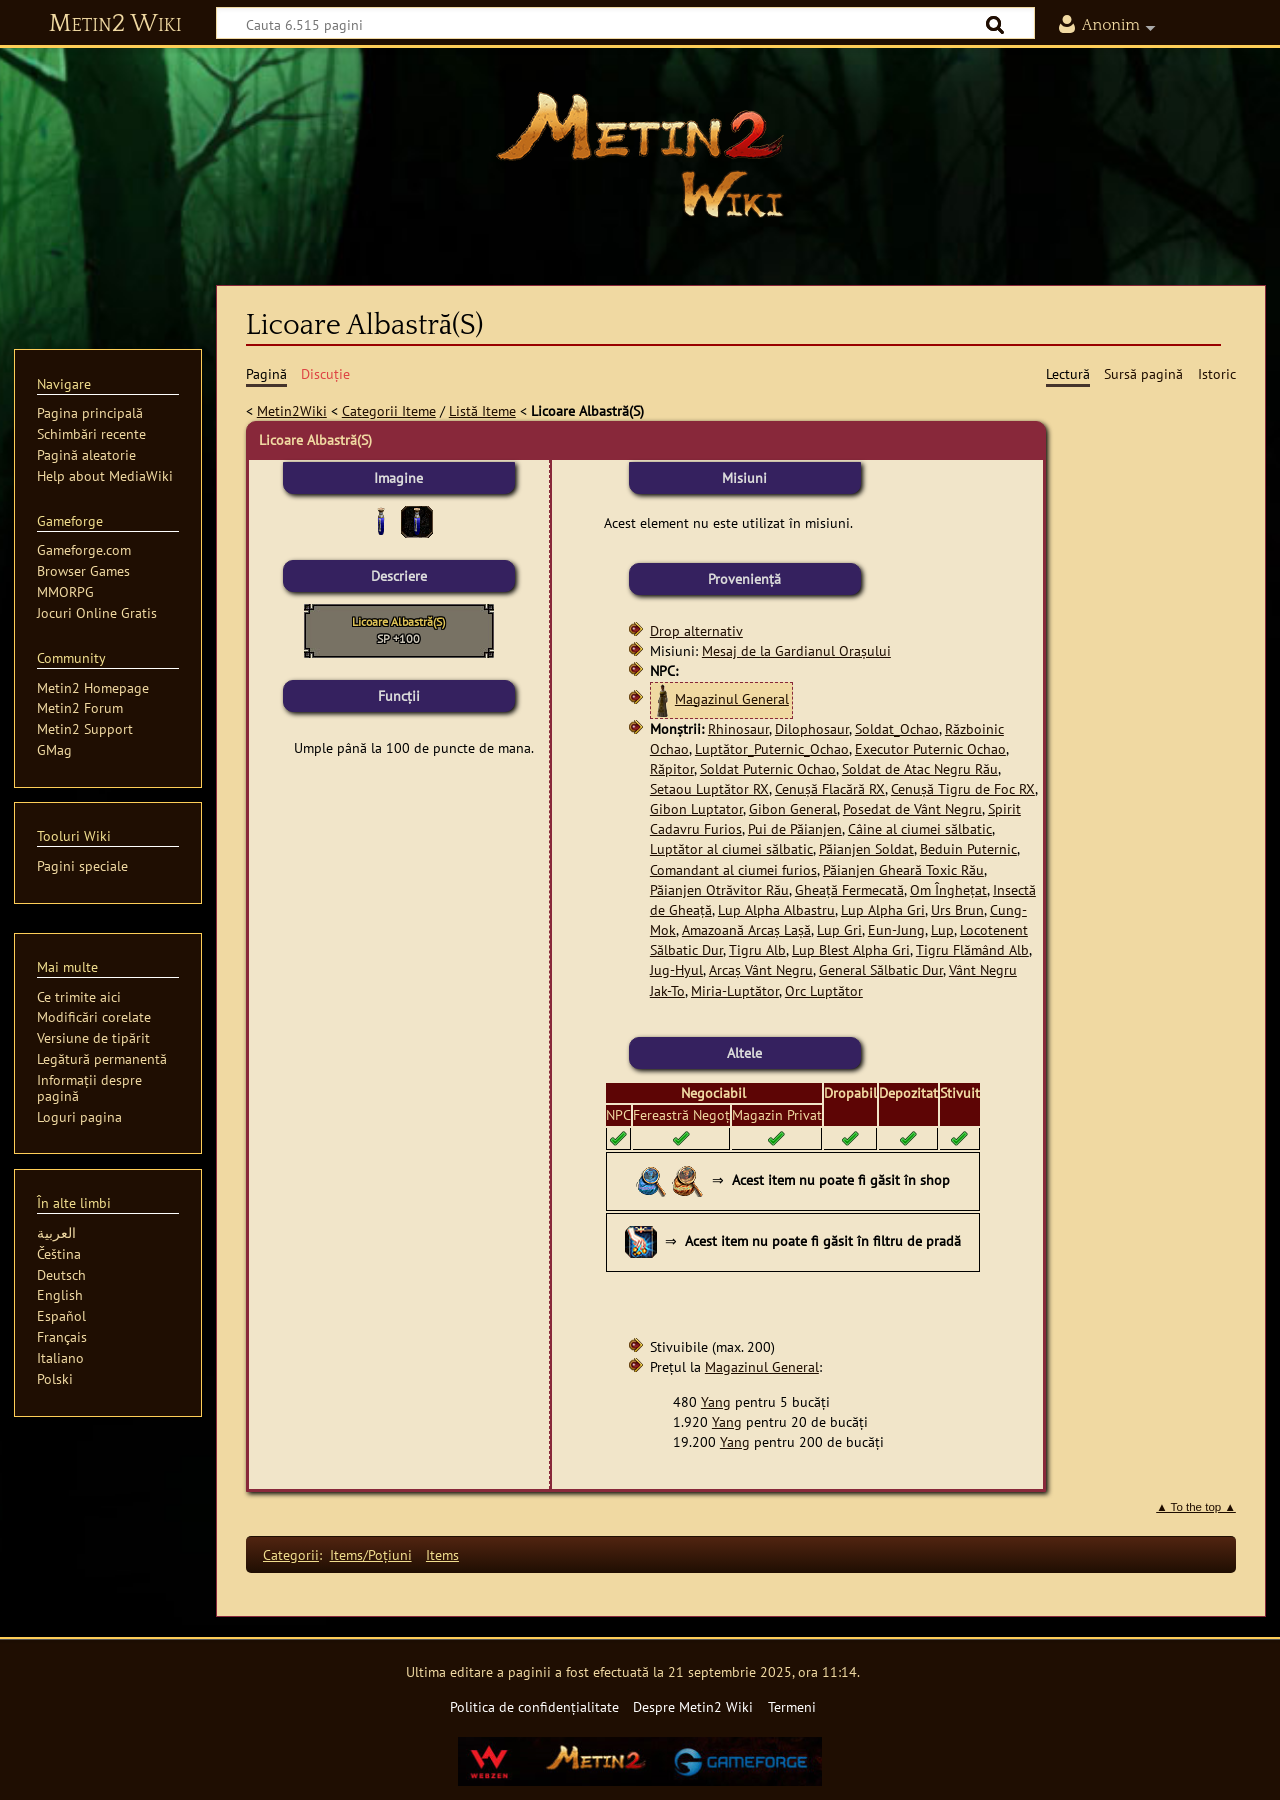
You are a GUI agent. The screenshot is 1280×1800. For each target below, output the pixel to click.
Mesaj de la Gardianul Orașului (796, 650)
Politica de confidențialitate (534, 1706)
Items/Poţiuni (371, 1554)
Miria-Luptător (735, 990)
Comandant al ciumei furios (733, 869)
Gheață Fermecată (849, 889)
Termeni (792, 1706)
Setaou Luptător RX (709, 788)
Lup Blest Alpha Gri (851, 949)
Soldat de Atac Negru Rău (920, 768)
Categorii (291, 1554)
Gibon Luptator (696, 808)
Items (442, 1554)
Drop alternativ (696, 630)
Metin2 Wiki (115, 24)
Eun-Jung (896, 929)
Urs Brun (957, 909)
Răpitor (672, 768)
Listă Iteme (482, 410)
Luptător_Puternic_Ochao (772, 748)
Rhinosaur (738, 728)
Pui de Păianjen (795, 828)
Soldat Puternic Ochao (768, 768)
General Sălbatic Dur (881, 969)
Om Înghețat (948, 889)
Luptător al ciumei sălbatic (731, 848)
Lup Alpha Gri (883, 909)
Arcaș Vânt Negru (761, 969)
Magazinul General (732, 698)
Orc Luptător (824, 990)
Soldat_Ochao (897, 728)
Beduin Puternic (968, 848)
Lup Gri (839, 929)
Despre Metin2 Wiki (693, 1706)
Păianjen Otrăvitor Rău (719, 889)
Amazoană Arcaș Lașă (746, 929)
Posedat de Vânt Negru (912, 808)
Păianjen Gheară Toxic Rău (903, 869)
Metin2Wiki (292, 410)
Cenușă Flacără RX (830, 788)
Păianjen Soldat (866, 848)
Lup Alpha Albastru (776, 909)
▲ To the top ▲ (1196, 1507)
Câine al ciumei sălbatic (920, 828)
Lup (942, 929)
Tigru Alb (757, 949)
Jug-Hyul (676, 969)
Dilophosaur (812, 728)
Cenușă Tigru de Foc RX (963, 788)
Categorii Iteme (389, 410)
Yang (716, 1401)
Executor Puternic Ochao (930, 748)
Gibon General (793, 808)
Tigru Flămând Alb (972, 949)
